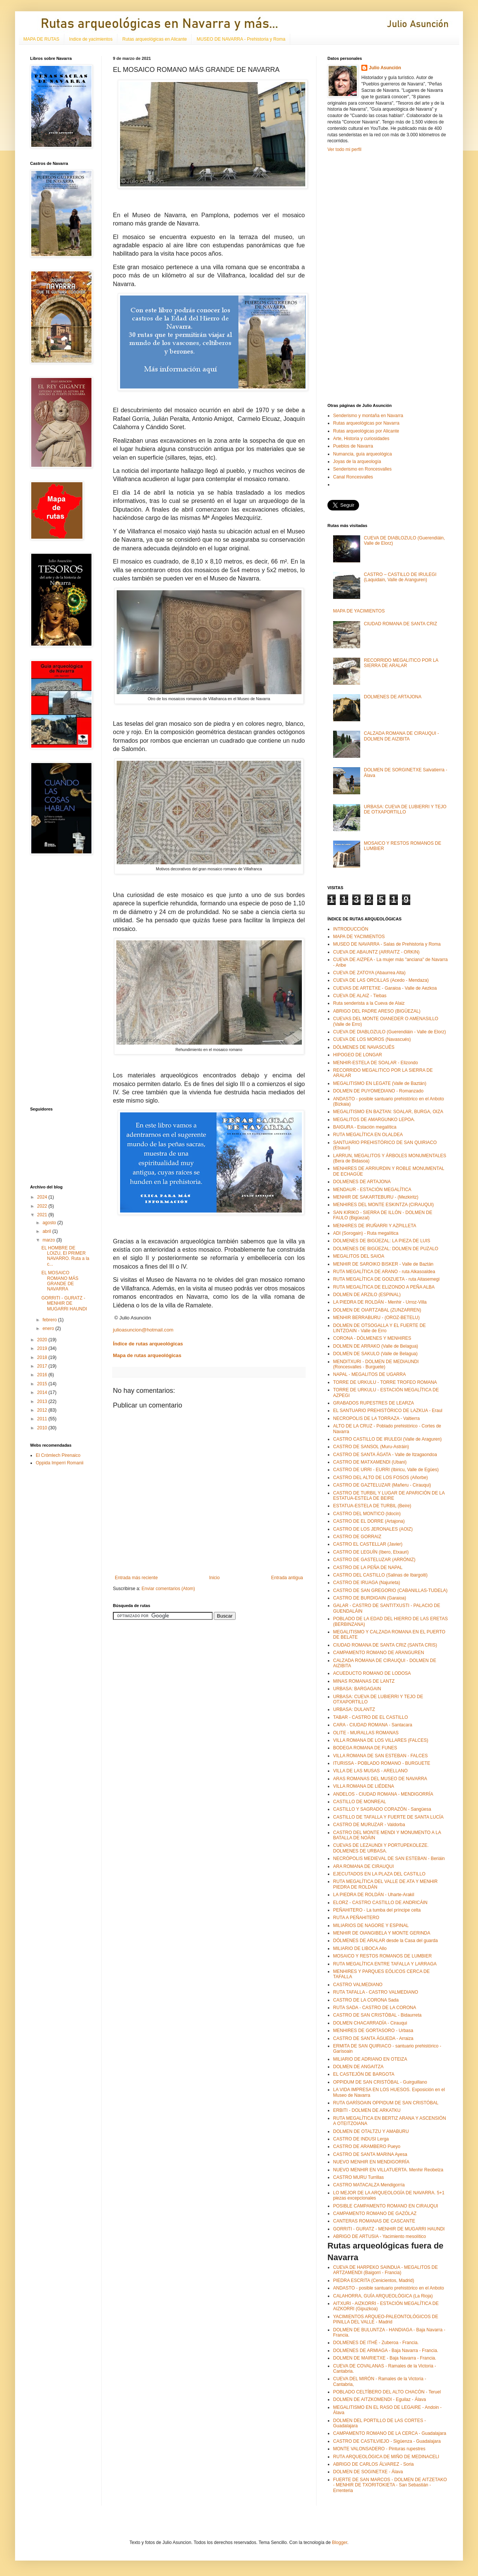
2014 (43, 1392)
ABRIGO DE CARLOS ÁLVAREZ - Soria (373, 2464)
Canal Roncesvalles (353, 477)
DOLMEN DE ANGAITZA (358, 2066)
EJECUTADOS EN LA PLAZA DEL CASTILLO (379, 1874)
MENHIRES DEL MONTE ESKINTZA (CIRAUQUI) (383, 1204)
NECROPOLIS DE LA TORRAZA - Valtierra (376, 1418)
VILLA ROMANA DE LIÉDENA (363, 1786)
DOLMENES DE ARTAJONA (393, 696)
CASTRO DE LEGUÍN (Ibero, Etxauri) (371, 1552)
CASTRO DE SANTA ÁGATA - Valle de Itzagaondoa (385, 1454)
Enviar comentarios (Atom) (168, 1588)
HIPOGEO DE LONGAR (357, 1054)
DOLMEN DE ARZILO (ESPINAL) (366, 1294)
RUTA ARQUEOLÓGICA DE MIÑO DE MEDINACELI (386, 2456)
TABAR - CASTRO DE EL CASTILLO (370, 1717)
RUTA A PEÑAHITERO (356, 1917)
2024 (43, 1197)
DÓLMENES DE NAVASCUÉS (363, 1047)
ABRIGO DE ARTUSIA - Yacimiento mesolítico (379, 2236)
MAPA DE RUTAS (41, 39)
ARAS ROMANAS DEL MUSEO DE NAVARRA (380, 1778)
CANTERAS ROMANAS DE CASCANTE (374, 2221)
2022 (43, 1206)
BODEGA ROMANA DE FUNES (365, 1747)
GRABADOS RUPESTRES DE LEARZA (373, 1403)
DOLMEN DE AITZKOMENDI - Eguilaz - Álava (379, 2399)
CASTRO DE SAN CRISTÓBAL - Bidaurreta (377, 2015)
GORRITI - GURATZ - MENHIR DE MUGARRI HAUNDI (64, 1303)
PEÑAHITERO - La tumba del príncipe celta (377, 1910)
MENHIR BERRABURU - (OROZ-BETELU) (376, 1317)
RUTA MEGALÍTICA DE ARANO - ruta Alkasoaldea (384, 1271)
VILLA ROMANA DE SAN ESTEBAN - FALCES (380, 1755)
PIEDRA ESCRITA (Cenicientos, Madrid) (373, 2280)
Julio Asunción (385, 67)
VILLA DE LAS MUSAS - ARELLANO (370, 1770)
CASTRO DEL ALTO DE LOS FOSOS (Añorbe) (380, 1477)
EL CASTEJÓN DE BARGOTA (363, 2074)
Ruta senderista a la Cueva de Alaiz (369, 1003)
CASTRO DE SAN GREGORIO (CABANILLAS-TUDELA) (390, 1590)
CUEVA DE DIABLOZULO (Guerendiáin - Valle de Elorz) (389, 1031)
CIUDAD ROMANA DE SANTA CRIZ (400, 623)
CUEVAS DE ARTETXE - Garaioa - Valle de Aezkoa (385, 988)
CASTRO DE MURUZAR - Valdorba (369, 1824)
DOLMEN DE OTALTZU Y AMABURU (371, 2131)
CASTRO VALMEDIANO (357, 1984)
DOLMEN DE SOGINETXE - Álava (368, 2471)
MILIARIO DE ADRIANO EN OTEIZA (370, 2059)
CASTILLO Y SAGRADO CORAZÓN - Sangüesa (382, 1809)
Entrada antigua (287, 1577)
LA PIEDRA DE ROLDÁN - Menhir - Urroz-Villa (380, 1302)
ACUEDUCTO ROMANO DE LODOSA (372, 1673)
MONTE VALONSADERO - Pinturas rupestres (379, 2448)
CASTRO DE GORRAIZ (357, 1536)
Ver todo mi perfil (344, 149)
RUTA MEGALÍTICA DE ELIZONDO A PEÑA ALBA (384, 1287)
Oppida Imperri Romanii (60, 1462)
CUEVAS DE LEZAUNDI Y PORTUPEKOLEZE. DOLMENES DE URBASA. (381, 1848)
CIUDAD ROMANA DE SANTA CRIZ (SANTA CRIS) (385, 1645)
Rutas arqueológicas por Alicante (366, 431)
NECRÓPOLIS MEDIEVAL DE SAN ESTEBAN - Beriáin (389, 1858)
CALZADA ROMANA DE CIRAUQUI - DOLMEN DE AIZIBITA (401, 736)
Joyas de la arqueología (357, 461)
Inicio (214, 1577)
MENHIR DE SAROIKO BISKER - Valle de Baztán (383, 1264)
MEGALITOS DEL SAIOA (358, 1256)
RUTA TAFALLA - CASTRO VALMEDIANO (375, 1992)
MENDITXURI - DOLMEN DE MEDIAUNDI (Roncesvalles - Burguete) (376, 1364)
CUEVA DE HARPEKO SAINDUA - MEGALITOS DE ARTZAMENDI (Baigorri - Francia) (385, 2270)
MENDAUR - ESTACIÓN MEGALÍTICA (372, 1189)
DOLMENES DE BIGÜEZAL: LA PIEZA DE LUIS (381, 1240)
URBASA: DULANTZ (354, 1709)
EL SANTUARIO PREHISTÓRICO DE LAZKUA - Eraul (387, 1410)
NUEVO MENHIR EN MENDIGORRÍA (371, 2162)
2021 (43, 1214)
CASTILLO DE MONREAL (359, 1801)
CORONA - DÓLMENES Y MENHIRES (372, 1338)
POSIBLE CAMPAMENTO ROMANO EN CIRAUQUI (385, 2206)
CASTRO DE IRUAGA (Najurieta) (366, 1582)
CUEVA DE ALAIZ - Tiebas (360, 995)
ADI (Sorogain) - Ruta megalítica (365, 1233)
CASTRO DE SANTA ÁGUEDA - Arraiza (373, 2038)
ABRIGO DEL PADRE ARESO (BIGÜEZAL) (376, 1011)
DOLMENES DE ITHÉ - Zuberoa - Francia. (376, 2342)
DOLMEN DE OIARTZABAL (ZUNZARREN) (377, 1310)
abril (47, 1231)
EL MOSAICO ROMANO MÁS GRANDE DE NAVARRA (59, 1281)
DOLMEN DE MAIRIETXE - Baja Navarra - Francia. (384, 2358)
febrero (50, 1319)
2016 (43, 1374)
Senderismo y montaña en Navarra (368, 415)
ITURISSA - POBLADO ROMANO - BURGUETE (381, 1763)
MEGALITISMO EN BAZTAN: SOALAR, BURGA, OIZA (388, 1111)
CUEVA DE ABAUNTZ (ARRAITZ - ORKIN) (376, 952)
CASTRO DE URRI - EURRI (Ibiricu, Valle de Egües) (386, 1469)
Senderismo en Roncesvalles (362, 469)
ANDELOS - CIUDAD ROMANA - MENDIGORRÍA (383, 1794)
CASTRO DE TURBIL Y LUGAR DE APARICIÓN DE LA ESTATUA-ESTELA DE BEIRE (389, 1495)
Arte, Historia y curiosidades (361, 438)
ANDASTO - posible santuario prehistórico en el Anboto (388, 2288)
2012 (43, 1410)
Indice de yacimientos (91, 39)
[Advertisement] (52, 981)
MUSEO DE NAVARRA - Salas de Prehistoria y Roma (387, 944)
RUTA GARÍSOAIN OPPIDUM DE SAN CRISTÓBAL (385, 2102)
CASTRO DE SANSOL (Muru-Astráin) (371, 1446)
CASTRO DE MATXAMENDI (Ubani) (369, 1462)
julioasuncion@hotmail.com (143, 1330)
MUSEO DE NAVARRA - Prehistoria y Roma (240, 39)
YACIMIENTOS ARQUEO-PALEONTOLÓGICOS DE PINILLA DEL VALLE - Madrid (385, 2319)
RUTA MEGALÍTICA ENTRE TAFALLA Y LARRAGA (385, 1964)
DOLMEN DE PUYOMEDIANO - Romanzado (378, 1091)
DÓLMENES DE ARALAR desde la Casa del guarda (385, 1940)
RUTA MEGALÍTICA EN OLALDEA (368, 1134)
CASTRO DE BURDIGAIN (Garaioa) (369, 1598)
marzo (49, 1240)
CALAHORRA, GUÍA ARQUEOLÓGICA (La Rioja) (383, 2296)
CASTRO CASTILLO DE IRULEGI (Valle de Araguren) (387, 1439)
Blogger (339, 2542)
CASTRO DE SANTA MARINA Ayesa (370, 2154)
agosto (50, 1222)
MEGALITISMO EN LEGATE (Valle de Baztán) (379, 1083)
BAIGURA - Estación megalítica (364, 1127)
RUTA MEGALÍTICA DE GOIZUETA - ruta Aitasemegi (386, 1279)
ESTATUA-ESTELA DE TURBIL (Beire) (372, 1505)
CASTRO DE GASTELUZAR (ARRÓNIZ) (374, 1559)
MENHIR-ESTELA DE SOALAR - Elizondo (375, 1062)
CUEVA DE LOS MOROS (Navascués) (372, 1039)
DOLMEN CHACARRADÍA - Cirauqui (370, 2023)
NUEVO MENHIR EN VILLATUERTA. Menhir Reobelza (388, 2169)
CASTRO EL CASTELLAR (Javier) (367, 1544)
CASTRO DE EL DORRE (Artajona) (369, 1521)
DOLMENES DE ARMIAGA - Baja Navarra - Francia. (385, 2350)
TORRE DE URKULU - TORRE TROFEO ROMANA (385, 1382)
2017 (43, 1366)
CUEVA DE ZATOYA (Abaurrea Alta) (369, 972)
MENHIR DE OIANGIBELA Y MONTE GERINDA (381, 1933)
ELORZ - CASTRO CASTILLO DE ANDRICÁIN (380, 1902)
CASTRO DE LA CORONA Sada (366, 2000)
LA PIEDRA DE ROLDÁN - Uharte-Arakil (373, 1894)
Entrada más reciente (136, 1577)
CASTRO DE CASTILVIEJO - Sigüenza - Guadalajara (387, 2441)
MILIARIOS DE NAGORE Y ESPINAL (371, 1925)
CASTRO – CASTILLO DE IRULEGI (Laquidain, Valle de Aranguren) (400, 577)
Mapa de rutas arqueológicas (147, 1355)
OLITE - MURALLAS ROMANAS (366, 1732)
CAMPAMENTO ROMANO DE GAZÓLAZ (375, 2213)
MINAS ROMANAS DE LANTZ (363, 1681)
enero (49, 1328)
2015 (43, 1383)
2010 (43, 1427)
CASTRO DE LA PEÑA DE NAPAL (368, 1567)
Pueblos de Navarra (353, 446)
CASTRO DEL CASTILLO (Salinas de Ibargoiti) (380, 1575)
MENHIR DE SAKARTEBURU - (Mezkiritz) (375, 1197)
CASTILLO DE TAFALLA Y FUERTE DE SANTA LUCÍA (388, 1817)
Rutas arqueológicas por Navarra (366, 423)
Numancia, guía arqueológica (362, 454)
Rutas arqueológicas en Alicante (154, 39)
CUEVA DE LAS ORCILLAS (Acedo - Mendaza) (381, 980)
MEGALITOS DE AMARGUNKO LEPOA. (374, 1119)
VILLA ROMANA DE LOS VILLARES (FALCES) (380, 1740)
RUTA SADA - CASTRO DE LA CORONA (374, 2007)
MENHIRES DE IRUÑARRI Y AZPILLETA (374, 1225)
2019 (43, 1348)
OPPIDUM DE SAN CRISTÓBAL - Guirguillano (380, 2082)
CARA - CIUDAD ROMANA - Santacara (372, 1724)
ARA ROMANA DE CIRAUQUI (363, 1866)
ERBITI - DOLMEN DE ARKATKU (366, 2110)
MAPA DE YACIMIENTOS (359, 611)
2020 (43, 1339)
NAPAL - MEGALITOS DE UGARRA (369, 1374)
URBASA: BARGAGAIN (357, 1688)
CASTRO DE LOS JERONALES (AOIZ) (373, 1529)
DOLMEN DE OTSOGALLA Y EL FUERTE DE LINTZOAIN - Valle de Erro (379, 1328)
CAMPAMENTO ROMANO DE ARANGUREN (378, 1652)
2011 (43, 1418)
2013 (43, 1401)
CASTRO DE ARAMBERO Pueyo (366, 2146)
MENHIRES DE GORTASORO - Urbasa (373, 2030)
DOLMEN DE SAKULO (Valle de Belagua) (375, 1353)
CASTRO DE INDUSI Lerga (361, 2139)
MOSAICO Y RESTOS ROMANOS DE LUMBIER (382, 1956)
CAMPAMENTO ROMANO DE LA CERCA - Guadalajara (389, 2433)
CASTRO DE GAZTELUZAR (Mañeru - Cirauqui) (382, 1485)
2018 (43, 1357)
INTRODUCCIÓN (350, 929)
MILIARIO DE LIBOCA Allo (360, 1948)
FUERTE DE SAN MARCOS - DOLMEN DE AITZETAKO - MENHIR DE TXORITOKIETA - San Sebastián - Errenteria (390, 2485)
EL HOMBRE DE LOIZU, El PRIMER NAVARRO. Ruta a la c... (65, 1256)
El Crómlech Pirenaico (58, 1455)
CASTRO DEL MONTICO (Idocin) (367, 1513)
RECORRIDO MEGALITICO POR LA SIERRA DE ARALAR (401, 663)
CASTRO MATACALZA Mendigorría (369, 2185)
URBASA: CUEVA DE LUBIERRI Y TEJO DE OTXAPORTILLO (405, 809)
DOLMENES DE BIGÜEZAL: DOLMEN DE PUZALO (385, 1248)
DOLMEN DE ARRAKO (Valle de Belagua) (375, 1346)
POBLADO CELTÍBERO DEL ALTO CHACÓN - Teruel (387, 2392)
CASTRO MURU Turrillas (358, 2177)
